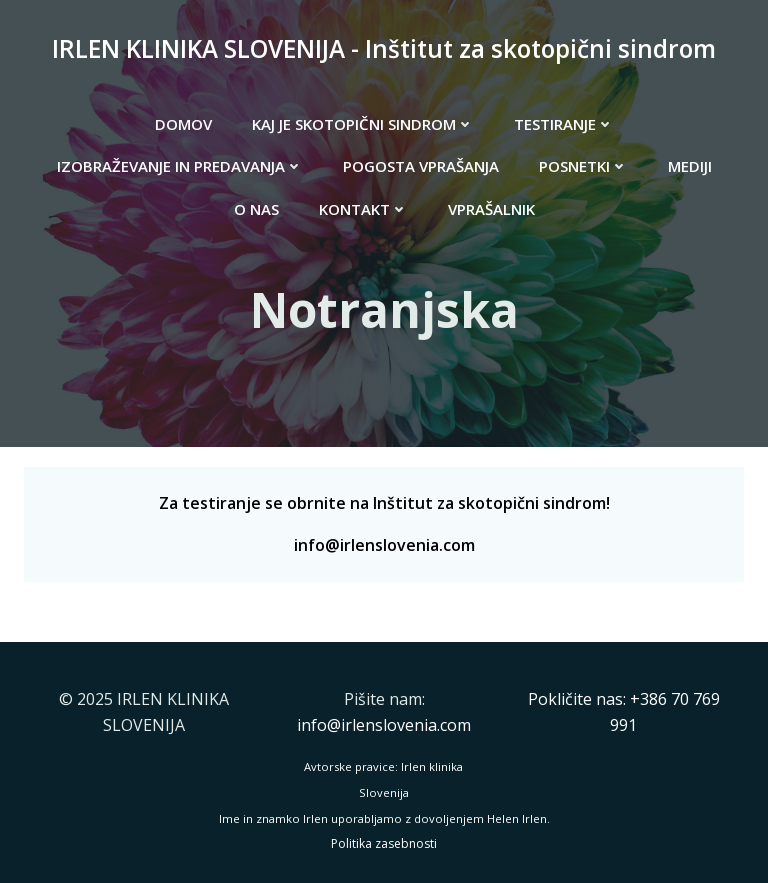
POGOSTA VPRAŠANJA (421, 166)
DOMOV (183, 124)
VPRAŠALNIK (491, 209)
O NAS (256, 209)
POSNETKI (583, 166)
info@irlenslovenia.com (384, 545)
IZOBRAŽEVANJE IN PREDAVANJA (180, 166)
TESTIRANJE (564, 124)
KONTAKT (363, 209)
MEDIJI (690, 166)
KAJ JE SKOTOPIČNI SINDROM (363, 124)
